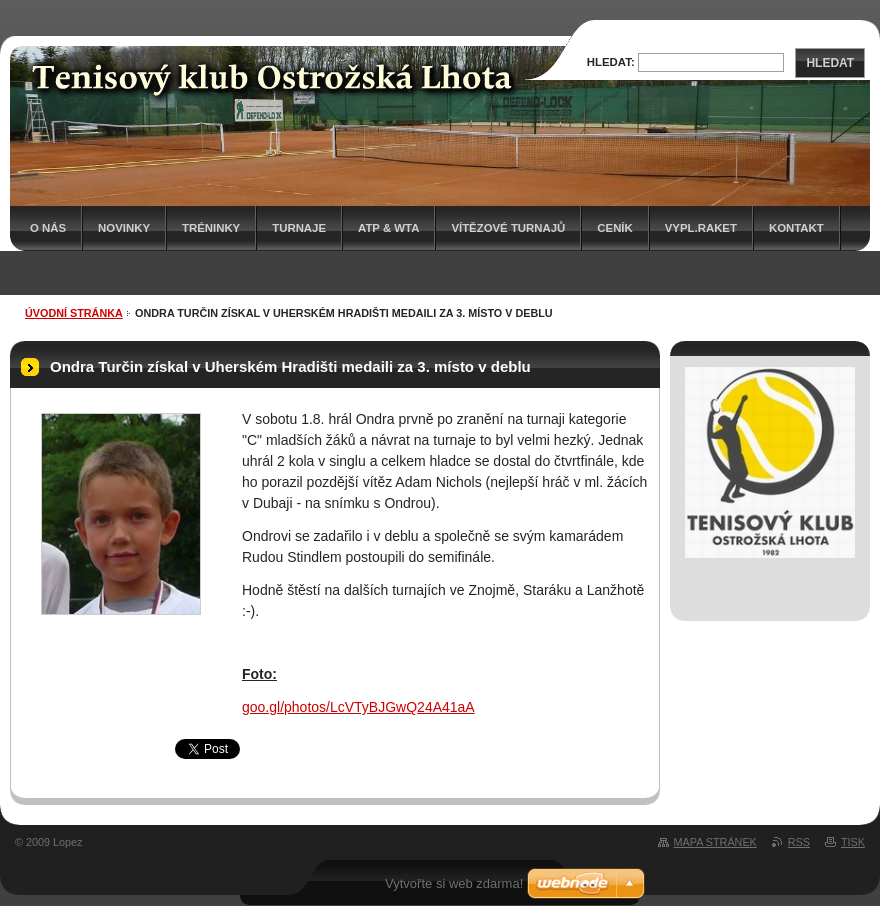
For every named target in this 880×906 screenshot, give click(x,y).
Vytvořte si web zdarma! (454, 883)
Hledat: (611, 62)
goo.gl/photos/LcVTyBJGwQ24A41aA (358, 707)
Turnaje (299, 228)
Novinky (124, 228)
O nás (48, 228)
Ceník (614, 228)
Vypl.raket (701, 228)
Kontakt (796, 228)
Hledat (830, 63)
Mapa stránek (715, 842)
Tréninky (211, 228)
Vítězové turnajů (508, 228)
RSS (799, 842)
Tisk (853, 842)
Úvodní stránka (74, 313)
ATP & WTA (388, 228)
